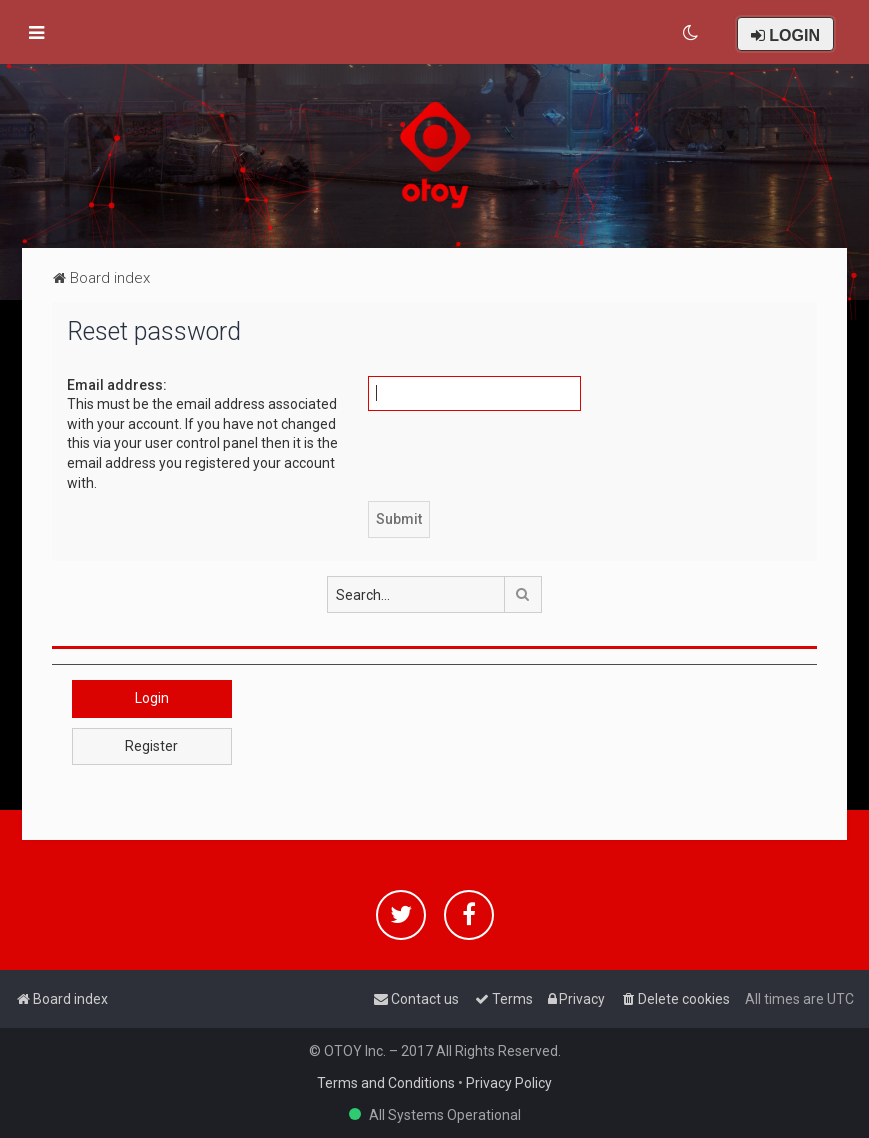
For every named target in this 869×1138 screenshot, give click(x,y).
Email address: (117, 385)
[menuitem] (691, 33)
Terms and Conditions (386, 1083)
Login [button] (152, 698)
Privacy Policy (509, 1083)
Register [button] (151, 746)
